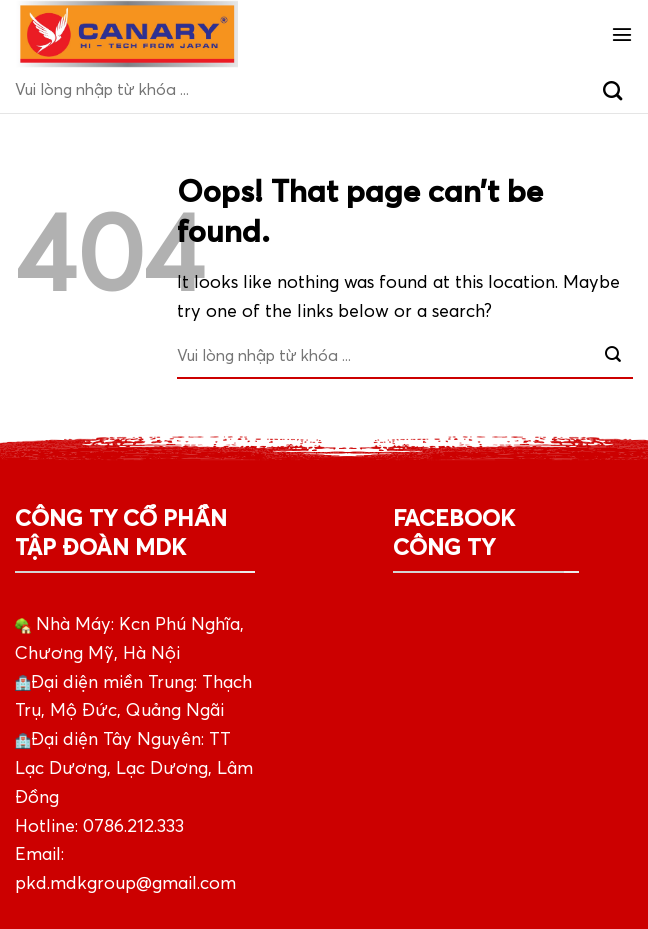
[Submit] (613, 90)
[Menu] (622, 34)
